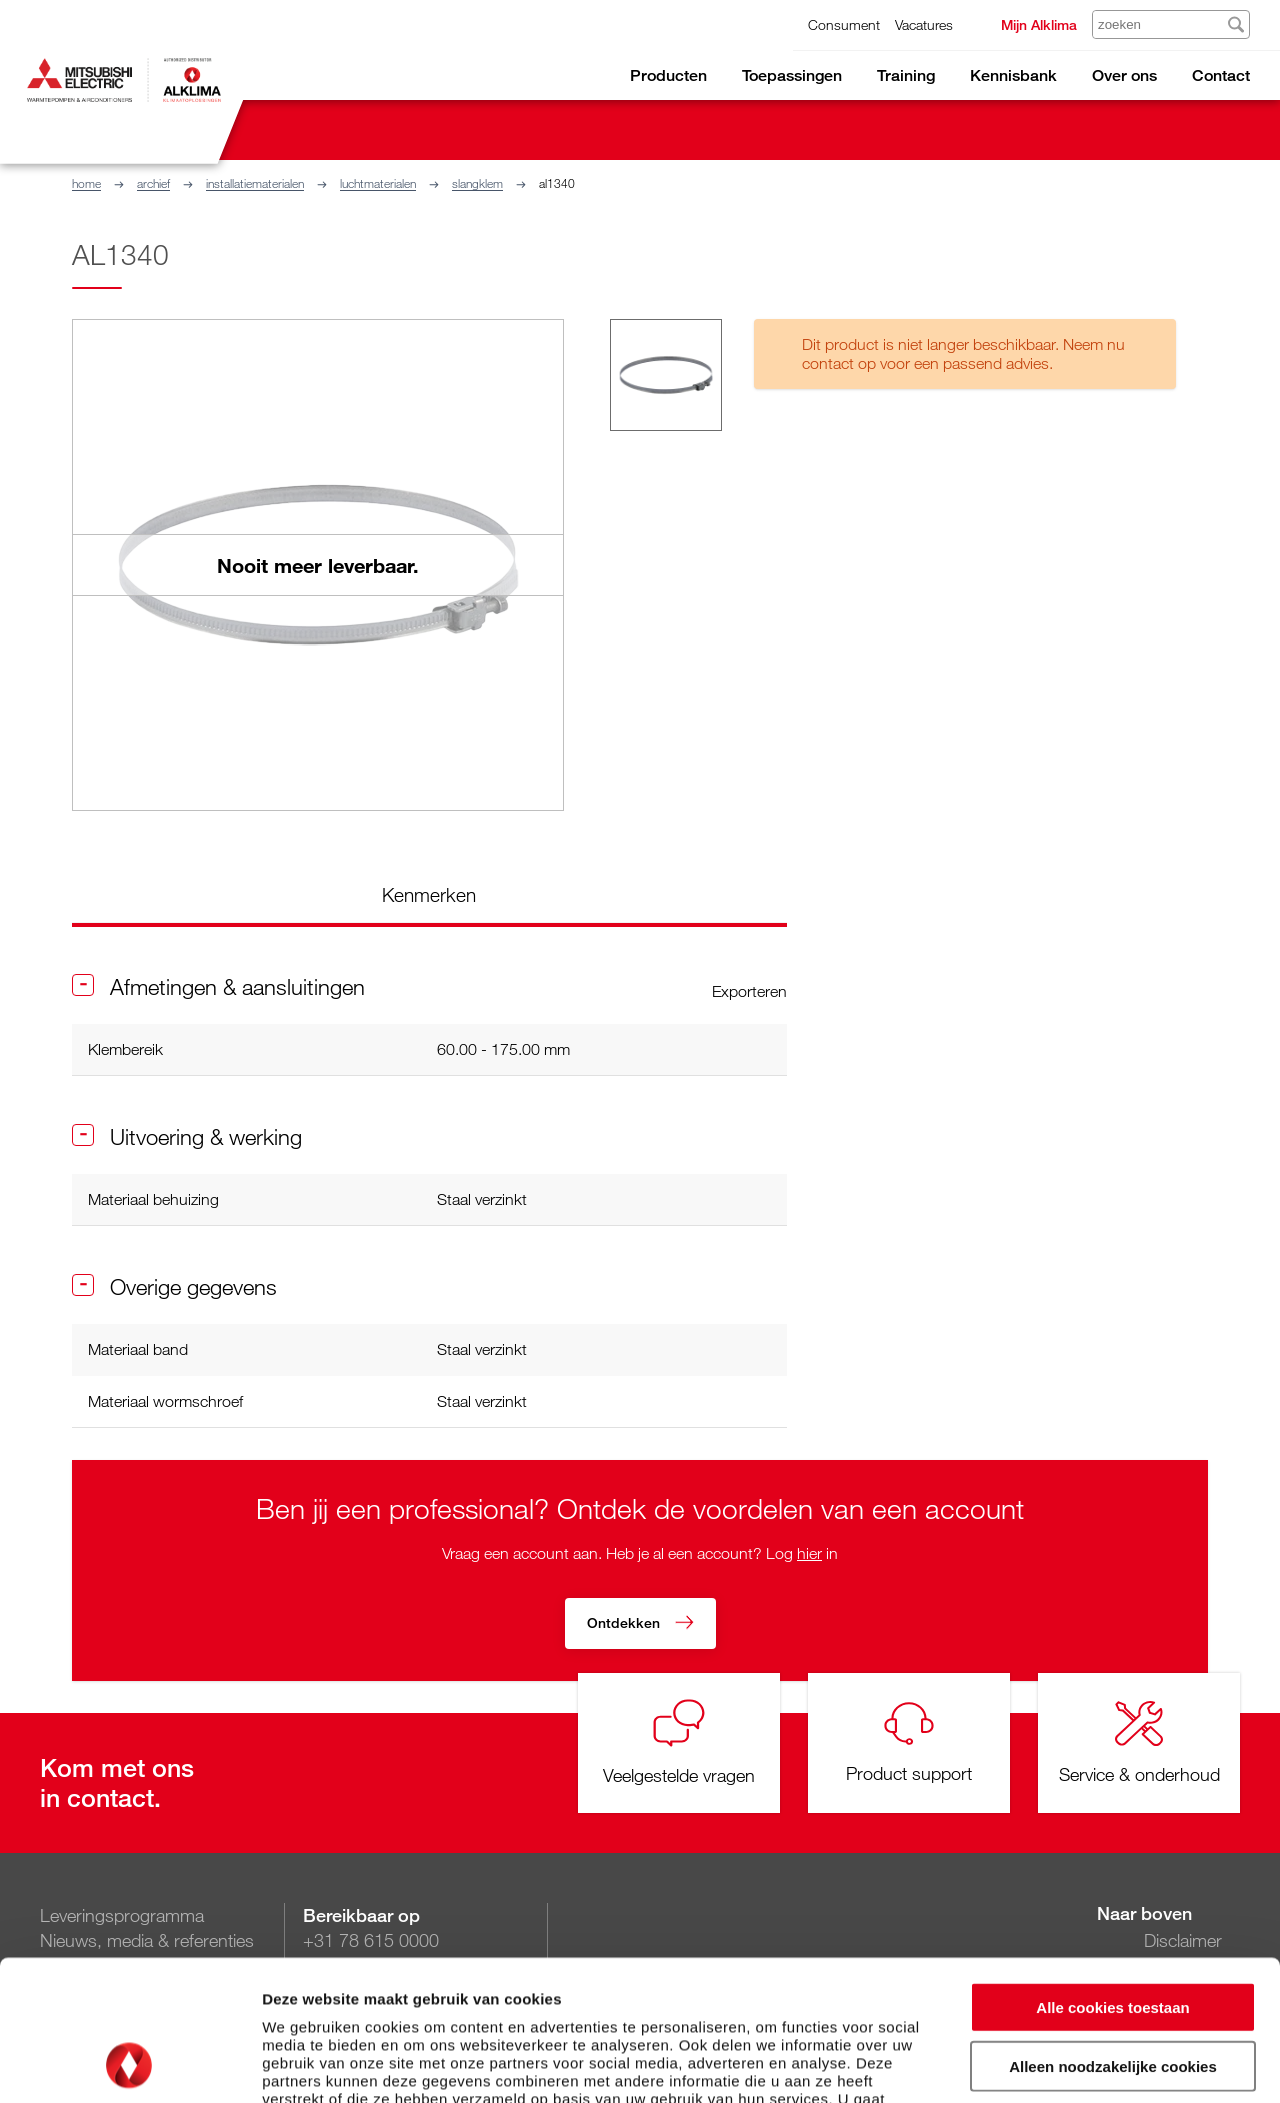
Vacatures (924, 24)
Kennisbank (1013, 75)
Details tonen (1080, 2063)
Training (906, 75)
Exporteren (749, 991)
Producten (668, 75)
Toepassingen (792, 75)
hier (809, 1553)
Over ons (1124, 75)
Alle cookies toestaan (1112, 1875)
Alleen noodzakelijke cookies (1113, 1934)
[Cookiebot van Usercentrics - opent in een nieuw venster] (129, 2064)
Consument (844, 24)
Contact (1221, 75)
